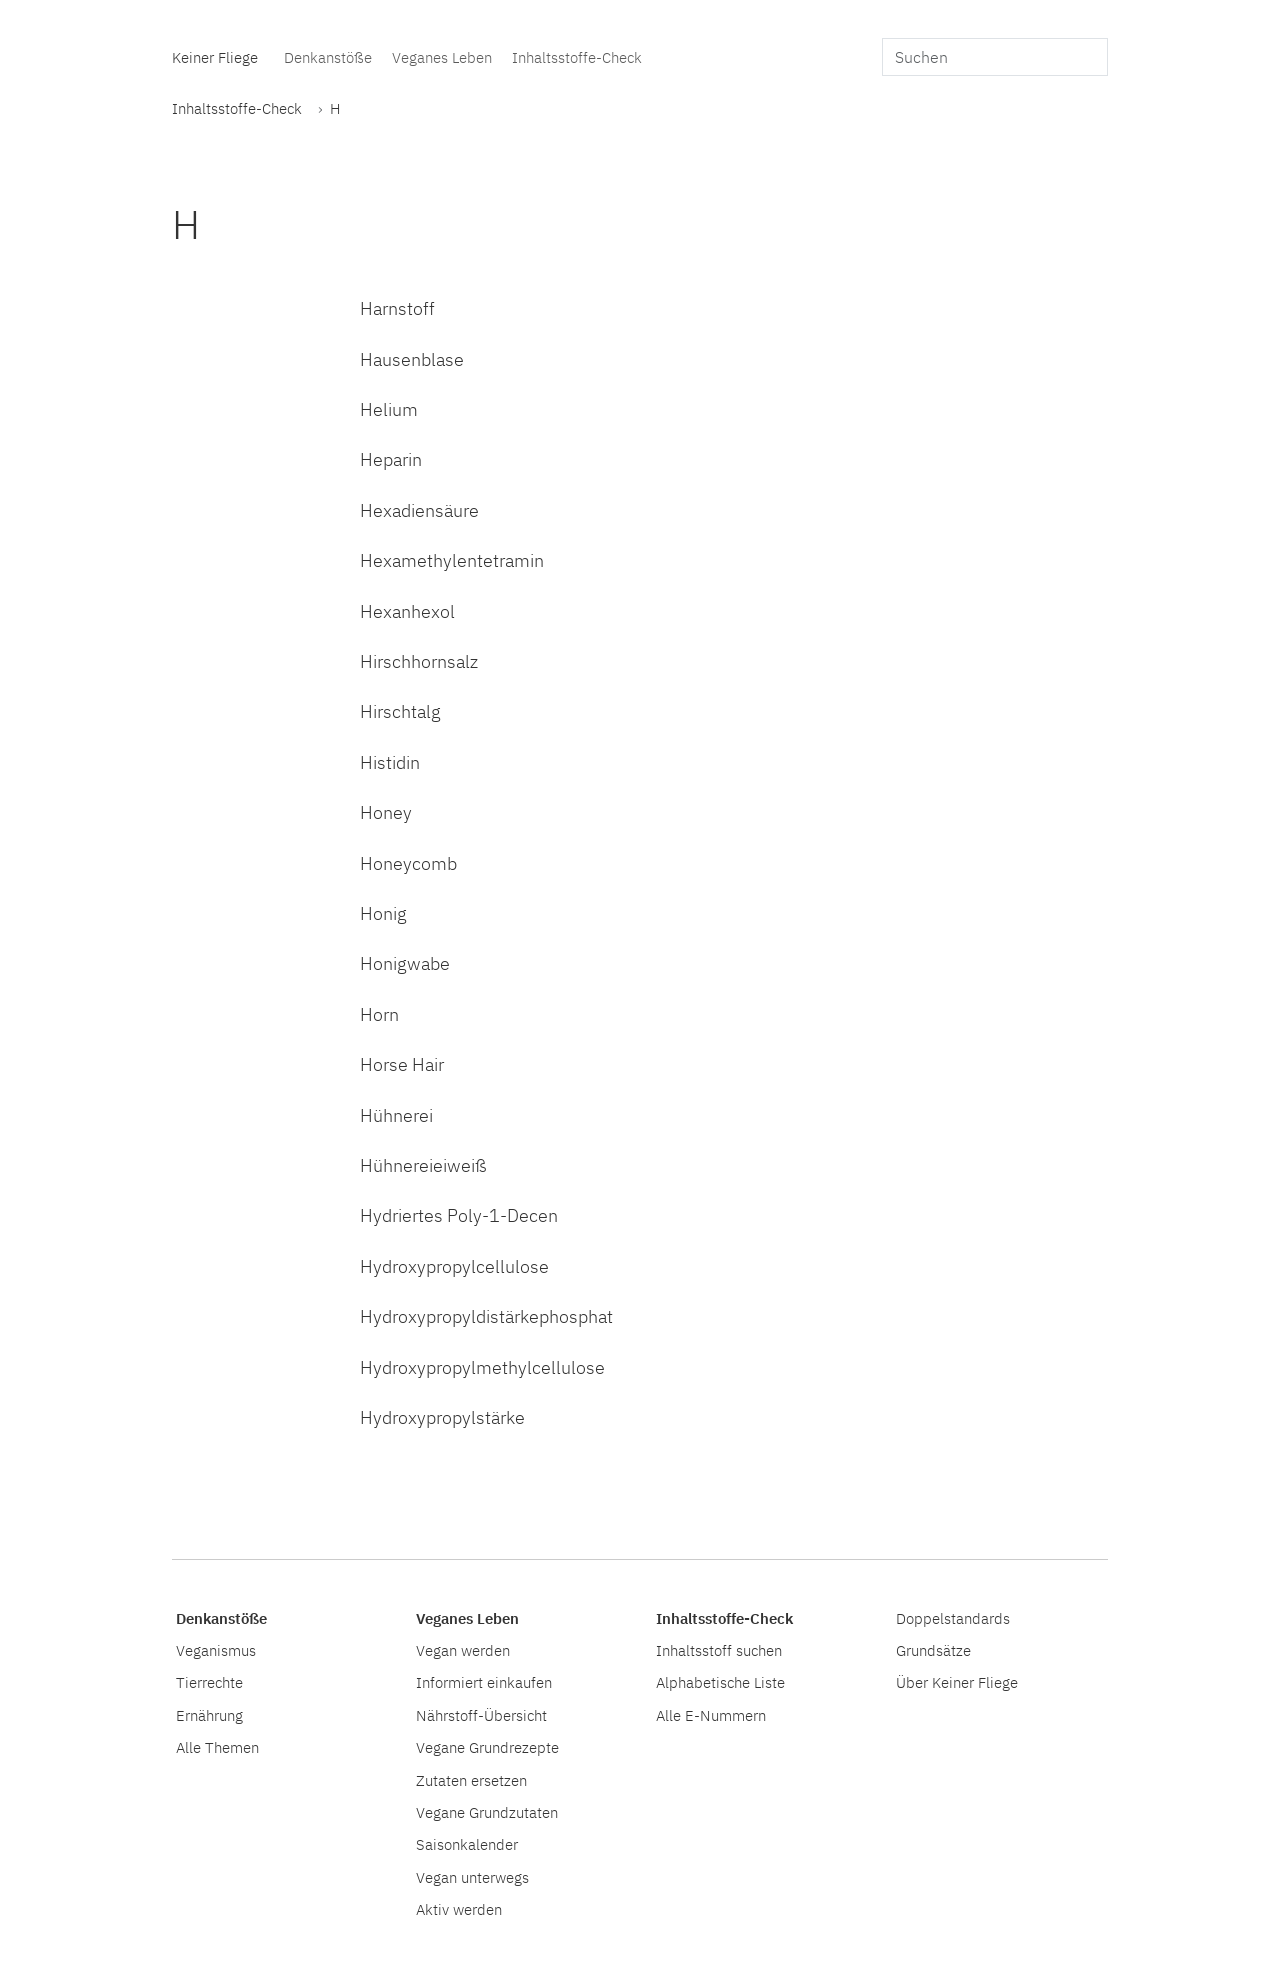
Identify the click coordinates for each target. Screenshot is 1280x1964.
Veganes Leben (442, 57)
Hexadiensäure (419, 510)
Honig (383, 913)
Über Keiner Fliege (957, 1682)
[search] (995, 57)
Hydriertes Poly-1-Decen (459, 1215)
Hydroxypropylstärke (442, 1417)
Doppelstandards (953, 1618)
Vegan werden (463, 1650)
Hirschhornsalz (419, 661)
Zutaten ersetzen (471, 1780)
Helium (389, 409)
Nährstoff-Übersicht (481, 1715)
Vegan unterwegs (472, 1877)
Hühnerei (396, 1115)
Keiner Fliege (215, 57)
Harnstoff (397, 308)
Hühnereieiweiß (423, 1165)
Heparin (391, 459)
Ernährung (209, 1715)
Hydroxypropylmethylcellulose (482, 1367)
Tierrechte (209, 1682)
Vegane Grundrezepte (487, 1747)
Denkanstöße (328, 57)
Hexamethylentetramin (452, 560)
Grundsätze (933, 1650)
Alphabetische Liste (720, 1682)
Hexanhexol (407, 611)
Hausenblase (412, 359)
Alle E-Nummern (711, 1715)
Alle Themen (217, 1747)
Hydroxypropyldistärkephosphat (486, 1316)
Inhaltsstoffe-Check (577, 57)
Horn (379, 1014)
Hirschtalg (400, 711)
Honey (386, 812)
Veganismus (216, 1650)
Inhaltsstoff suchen (719, 1650)
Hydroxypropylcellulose (454, 1266)
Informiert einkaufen (484, 1682)
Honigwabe (405, 963)
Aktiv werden (459, 1909)
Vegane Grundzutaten (487, 1812)
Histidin (390, 762)
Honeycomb (408, 863)
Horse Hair (402, 1064)
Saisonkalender (467, 1844)
